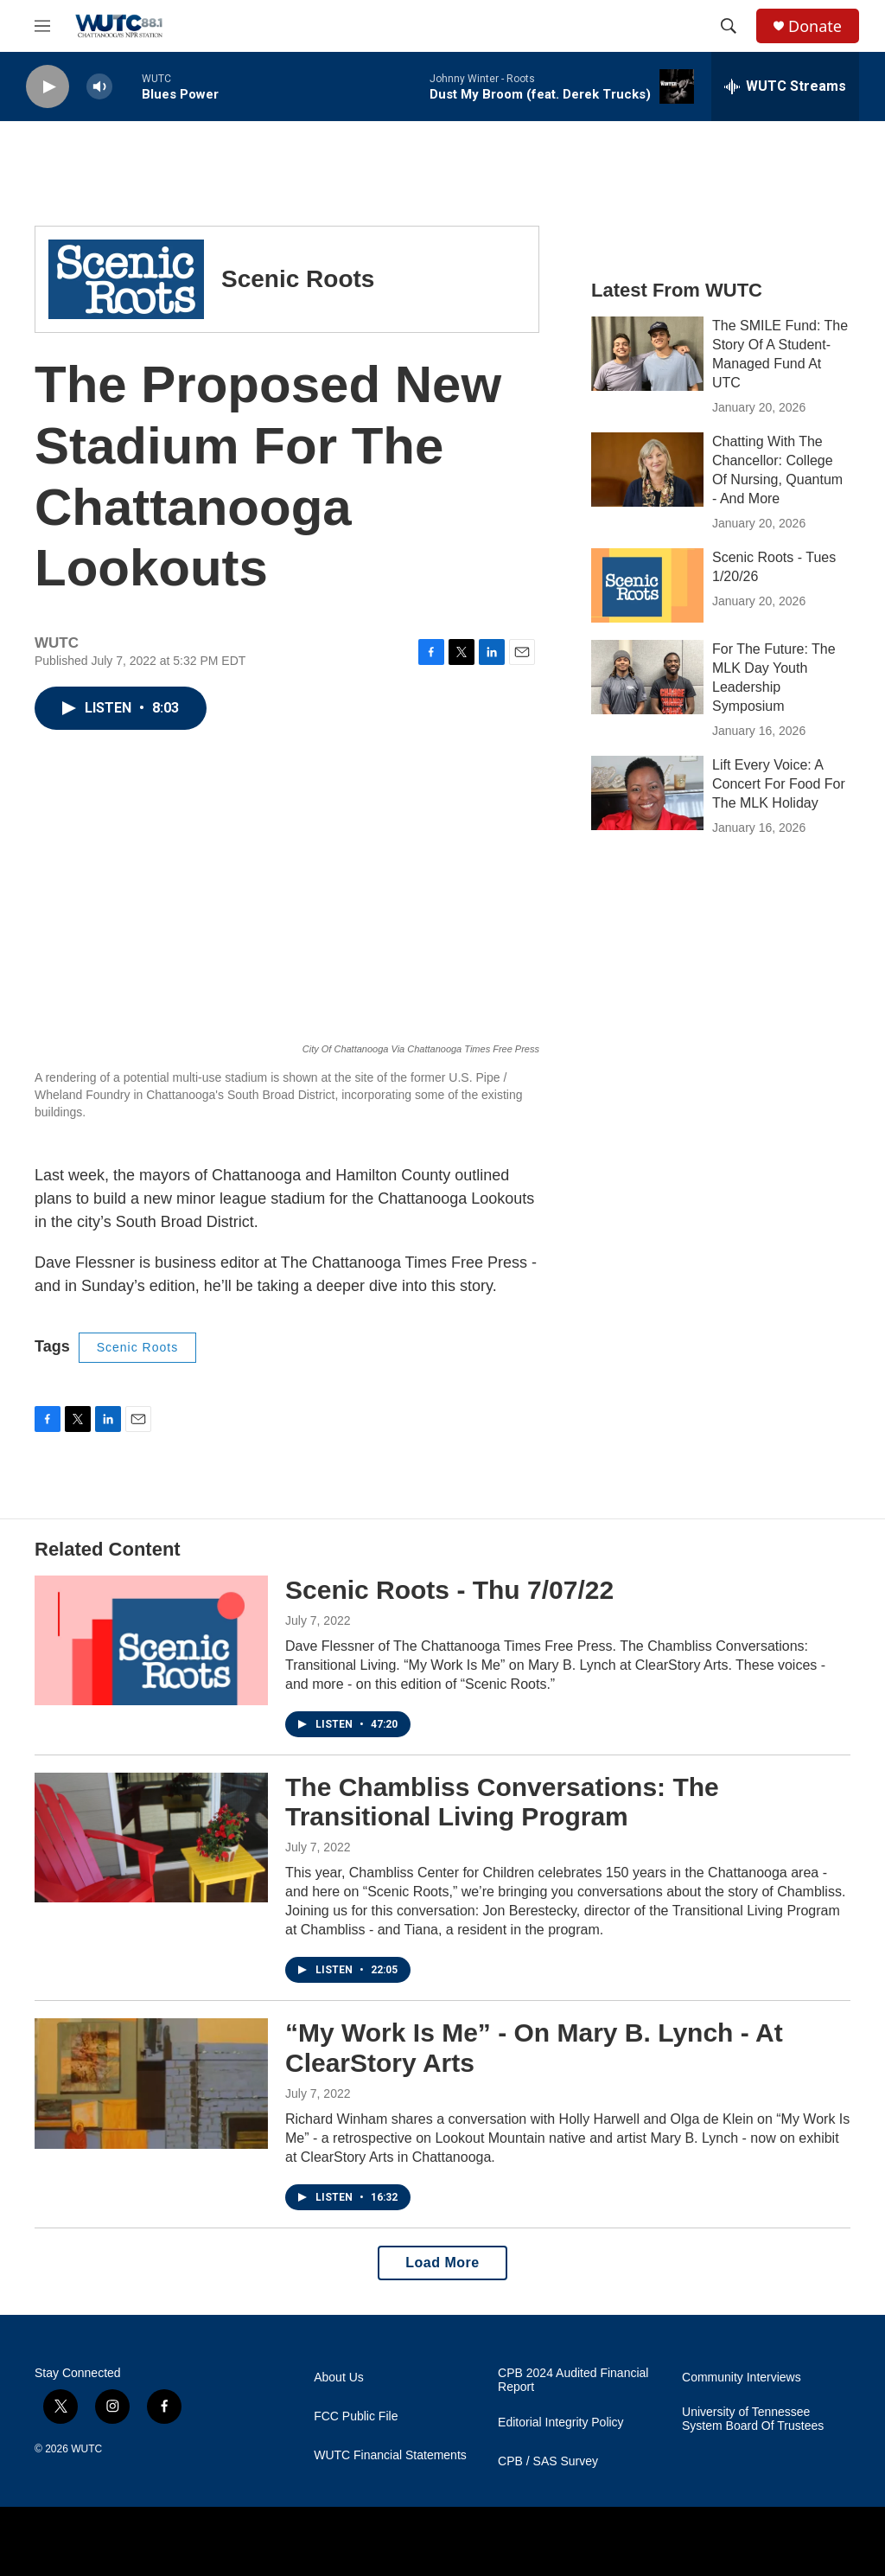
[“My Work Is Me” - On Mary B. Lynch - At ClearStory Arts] (151, 2083)
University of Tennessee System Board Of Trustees (753, 2419)
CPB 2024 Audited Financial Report (573, 2380)
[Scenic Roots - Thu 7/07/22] (151, 1640)
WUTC (86, 2449)
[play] (47, 87)
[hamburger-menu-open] (42, 26)
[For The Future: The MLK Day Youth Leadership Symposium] (647, 677)
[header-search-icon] (728, 26)
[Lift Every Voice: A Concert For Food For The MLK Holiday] (647, 793)
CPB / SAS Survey (548, 2461)
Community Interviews (741, 2377)
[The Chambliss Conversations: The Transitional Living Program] (151, 1837)
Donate (815, 26)
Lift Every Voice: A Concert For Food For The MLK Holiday (778, 783)
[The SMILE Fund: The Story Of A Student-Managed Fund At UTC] (647, 353)
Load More (442, 2262)
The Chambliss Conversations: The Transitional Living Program (502, 1802)
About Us (339, 2377)
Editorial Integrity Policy (561, 2422)
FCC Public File (356, 2416)
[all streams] (785, 86)
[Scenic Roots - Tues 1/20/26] (647, 585)
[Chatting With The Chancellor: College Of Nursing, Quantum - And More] (647, 469)
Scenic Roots (137, 1347)
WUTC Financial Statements (390, 2455)
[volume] (99, 86)
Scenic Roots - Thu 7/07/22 (449, 1590)
